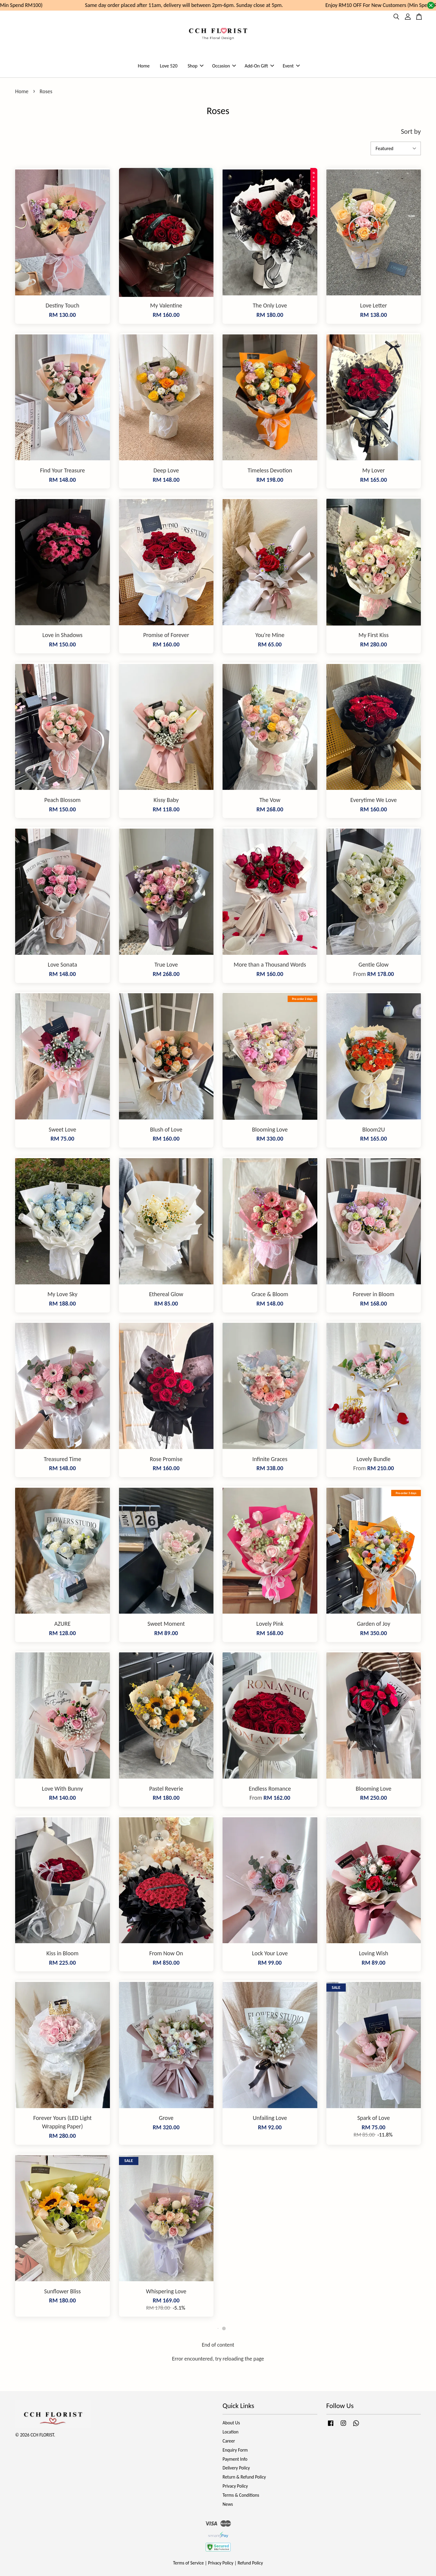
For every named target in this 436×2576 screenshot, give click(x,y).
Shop (196, 66)
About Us (231, 2423)
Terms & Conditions (241, 2495)
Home (144, 66)
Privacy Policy (235, 2486)
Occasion (224, 66)
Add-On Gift (259, 66)
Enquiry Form (235, 2450)
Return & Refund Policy (244, 2477)
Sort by (411, 131)
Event (291, 66)
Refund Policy (250, 2563)
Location (231, 2432)
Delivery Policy (236, 2468)
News (228, 2504)
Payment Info (235, 2459)
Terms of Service (188, 2563)
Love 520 (168, 66)
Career (229, 2441)
